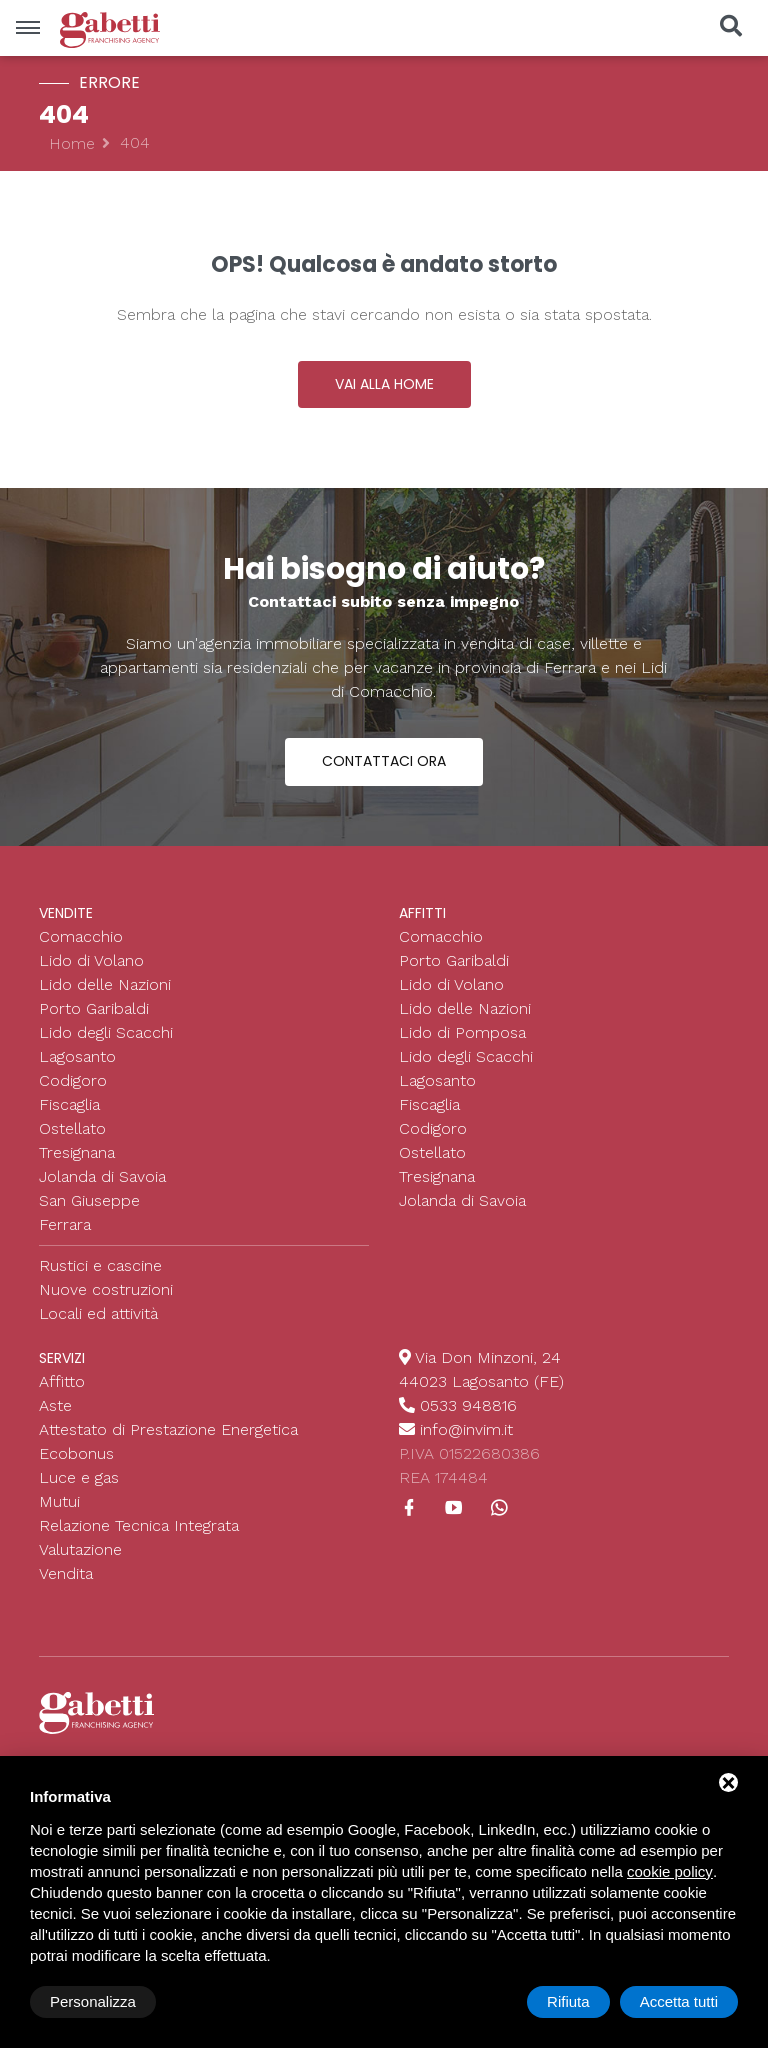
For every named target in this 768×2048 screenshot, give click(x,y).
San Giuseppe (89, 1200)
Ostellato (72, 1128)
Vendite (66, 913)
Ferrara (65, 1224)
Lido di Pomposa (462, 1032)
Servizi (62, 1358)
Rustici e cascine (100, 1265)
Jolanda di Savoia (102, 1176)
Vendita (66, 1573)
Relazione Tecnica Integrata (139, 1525)
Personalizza (93, 2001)
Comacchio (81, 936)
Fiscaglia (69, 1104)
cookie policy (670, 1871)
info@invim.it (466, 1429)
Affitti (422, 913)
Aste (55, 1405)
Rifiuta (568, 2001)
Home (72, 143)
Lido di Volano (91, 960)
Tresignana (77, 1152)
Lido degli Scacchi (106, 1032)
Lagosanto (77, 1056)
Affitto (62, 1381)
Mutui (59, 1501)
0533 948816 (468, 1405)
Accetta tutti (679, 2001)
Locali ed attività (98, 1313)
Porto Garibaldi (94, 1008)
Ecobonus (76, 1453)
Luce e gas (79, 1477)
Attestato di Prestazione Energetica (168, 1429)
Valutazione (80, 1549)
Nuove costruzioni (106, 1289)
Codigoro (73, 1080)
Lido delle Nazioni (105, 984)
